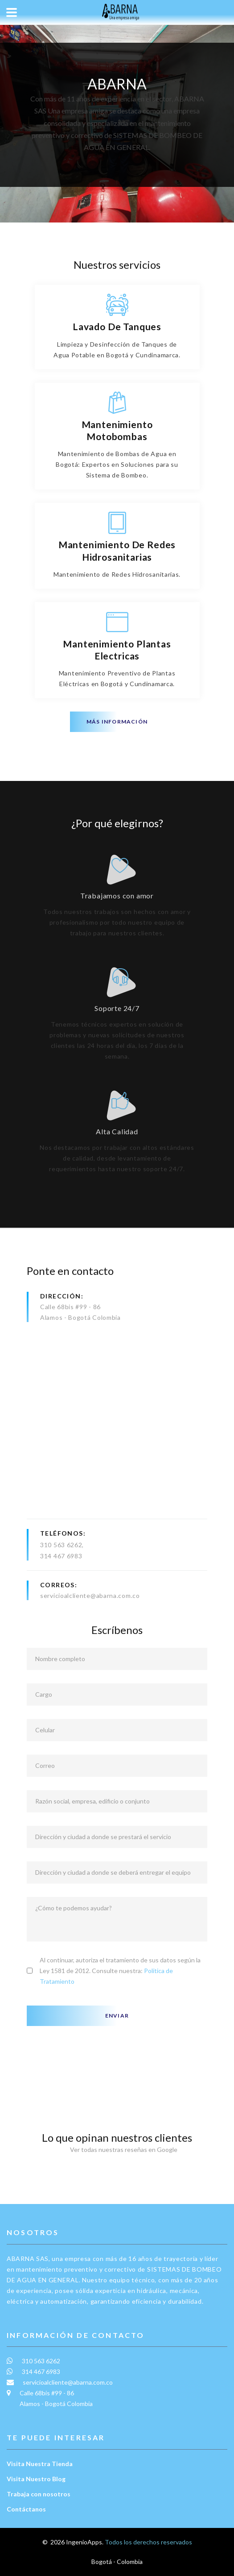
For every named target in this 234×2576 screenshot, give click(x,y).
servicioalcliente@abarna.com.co (90, 1595)
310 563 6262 (61, 1545)
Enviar (117, 2015)
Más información (117, 721)
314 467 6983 (61, 1556)
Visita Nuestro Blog (36, 2479)
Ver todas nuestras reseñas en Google (117, 2149)
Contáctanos (26, 2509)
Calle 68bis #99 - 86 (70, 1306)
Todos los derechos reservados (148, 2542)
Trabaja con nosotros (38, 2494)
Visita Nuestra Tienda (40, 2463)
